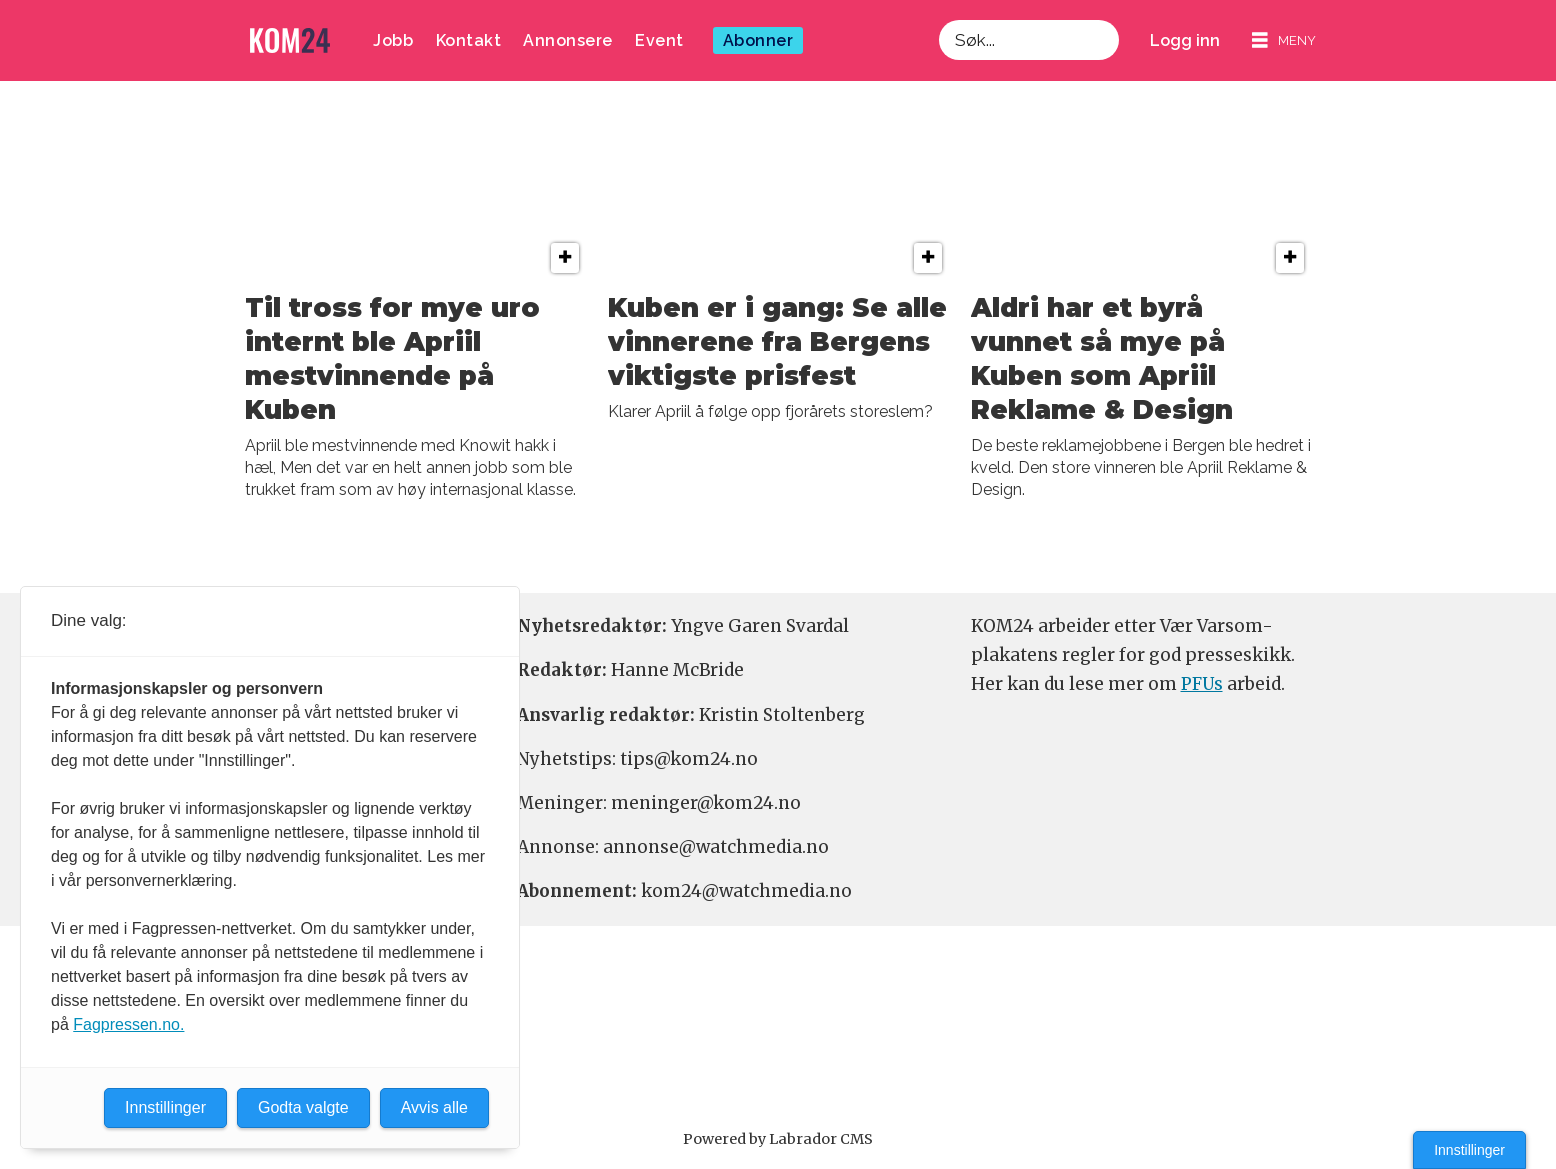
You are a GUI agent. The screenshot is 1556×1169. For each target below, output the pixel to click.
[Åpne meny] (1284, 40)
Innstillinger (1469, 1150)
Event (659, 40)
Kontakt (469, 40)
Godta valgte (303, 1107)
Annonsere (568, 40)
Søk (938, 19)
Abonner (758, 40)
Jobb (393, 40)
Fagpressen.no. (128, 1024)
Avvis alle (434, 1107)
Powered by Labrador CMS (778, 1139)
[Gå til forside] (290, 40)
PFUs (1202, 684)
